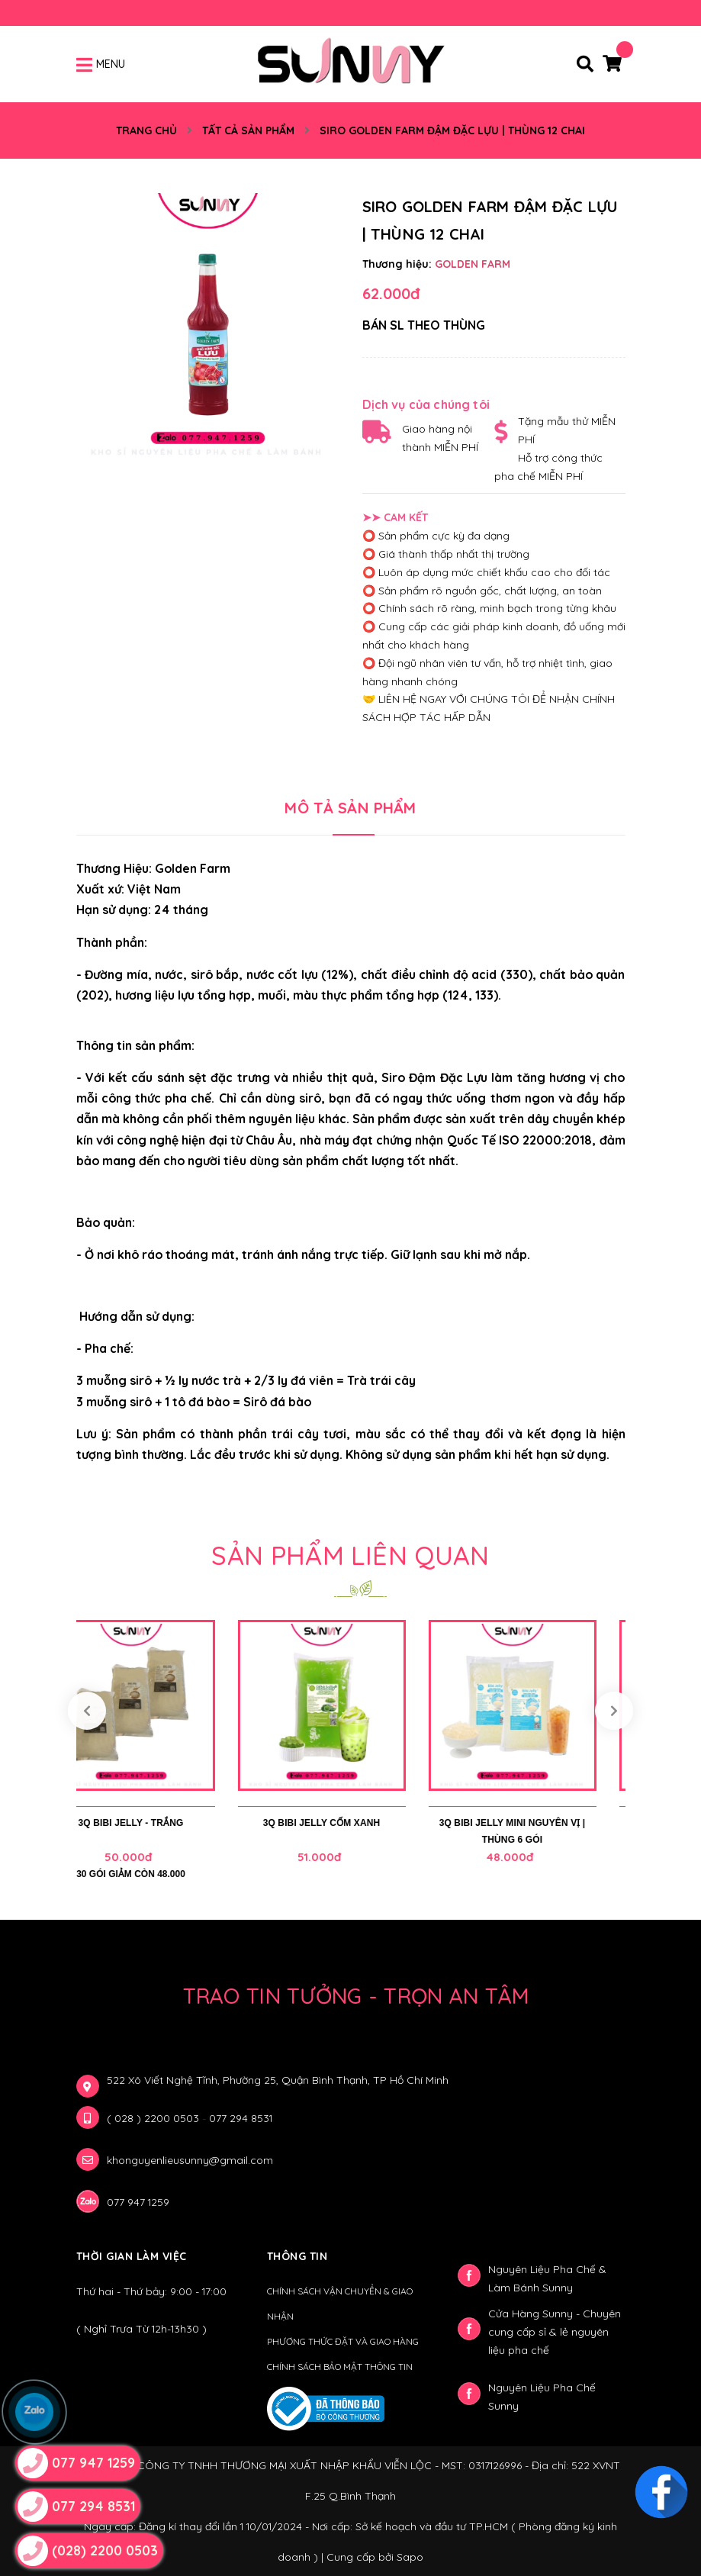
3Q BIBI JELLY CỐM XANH (351, 1823)
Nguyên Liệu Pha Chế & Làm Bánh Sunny (547, 2278)
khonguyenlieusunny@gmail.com (190, 2160)
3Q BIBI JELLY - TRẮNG (160, 1823)
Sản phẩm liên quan (350, 1555)
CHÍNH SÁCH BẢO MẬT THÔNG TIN (340, 2366)
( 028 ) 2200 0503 (154, 2118)
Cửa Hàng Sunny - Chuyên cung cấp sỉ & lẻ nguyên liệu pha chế (554, 2332)
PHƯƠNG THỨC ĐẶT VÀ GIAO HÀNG (343, 2341)
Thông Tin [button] (297, 2256)
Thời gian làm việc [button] (131, 2256)
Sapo (410, 2557)
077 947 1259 (138, 2202)
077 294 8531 (240, 2118)
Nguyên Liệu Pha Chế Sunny (542, 2397)
